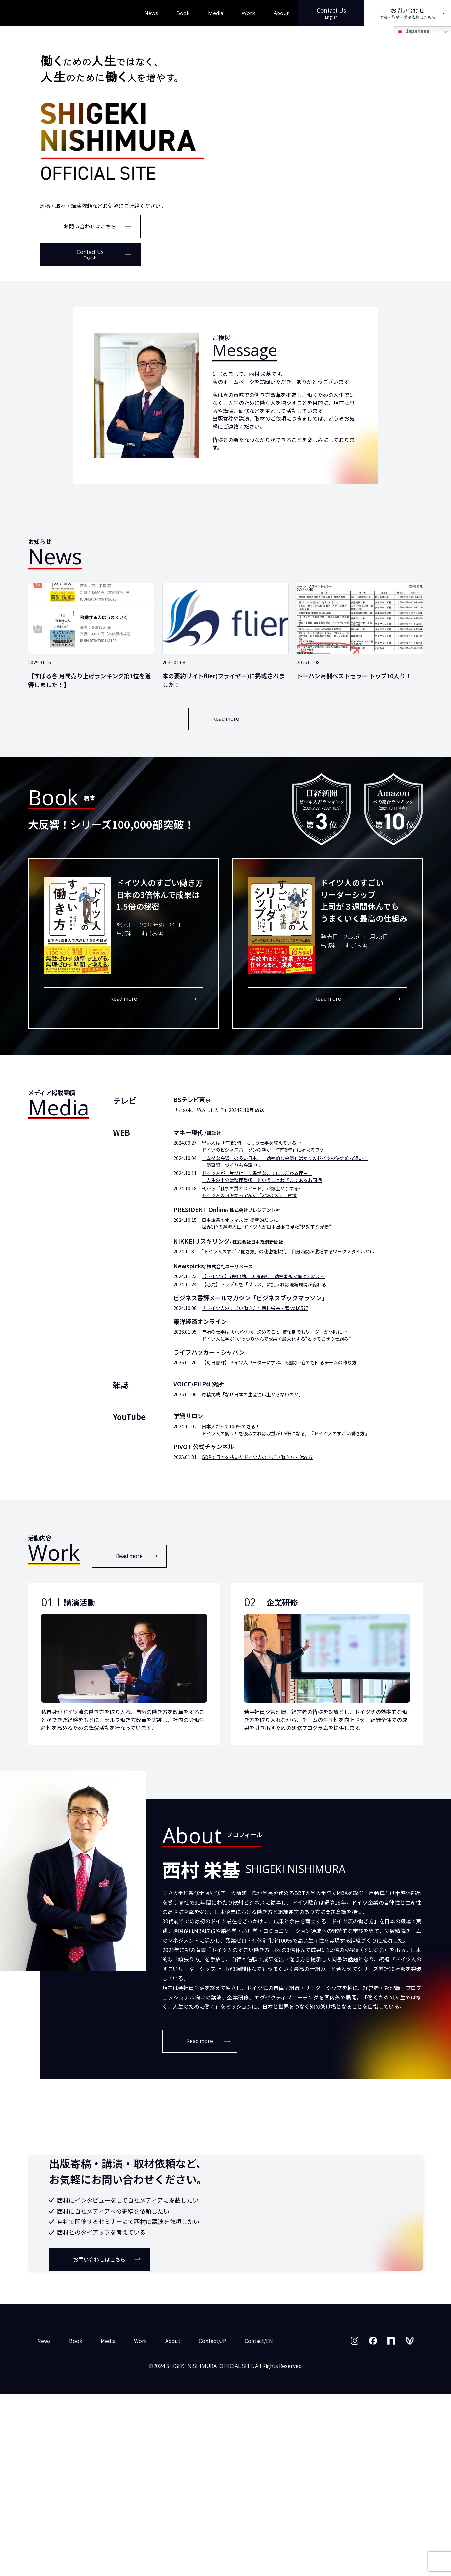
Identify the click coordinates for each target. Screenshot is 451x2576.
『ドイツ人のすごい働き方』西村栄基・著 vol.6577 (255, 1308)
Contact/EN (259, 2523)
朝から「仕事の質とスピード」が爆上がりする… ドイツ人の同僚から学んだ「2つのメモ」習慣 (252, 1191)
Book (183, 13)
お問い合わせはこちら (90, 226)
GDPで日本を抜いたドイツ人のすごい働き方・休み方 (257, 1457)
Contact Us (90, 254)
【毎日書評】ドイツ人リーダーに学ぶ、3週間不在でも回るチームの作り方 (279, 1362)
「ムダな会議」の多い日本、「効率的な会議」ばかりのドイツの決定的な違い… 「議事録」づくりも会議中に (285, 1161)
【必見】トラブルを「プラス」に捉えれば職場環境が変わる (264, 1284)
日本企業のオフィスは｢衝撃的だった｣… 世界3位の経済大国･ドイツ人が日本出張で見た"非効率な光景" (266, 1223)
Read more (225, 718)
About (281, 13)
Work (248, 13)
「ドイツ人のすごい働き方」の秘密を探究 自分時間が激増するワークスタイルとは (286, 1251)
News (151, 13)
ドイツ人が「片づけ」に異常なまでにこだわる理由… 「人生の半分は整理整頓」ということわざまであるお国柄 (262, 1176)
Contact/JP (212, 2523)
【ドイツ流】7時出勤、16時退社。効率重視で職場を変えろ (263, 1276)
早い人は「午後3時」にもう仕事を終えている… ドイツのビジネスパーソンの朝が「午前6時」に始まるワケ (263, 1146)
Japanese (412, 32)
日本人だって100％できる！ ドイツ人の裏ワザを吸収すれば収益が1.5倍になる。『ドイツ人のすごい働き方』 (285, 1429)
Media (215, 13)
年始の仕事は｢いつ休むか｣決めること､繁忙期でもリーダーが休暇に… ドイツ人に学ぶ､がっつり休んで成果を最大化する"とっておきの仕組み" (276, 1335)
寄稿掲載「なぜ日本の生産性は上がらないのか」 (252, 1394)
